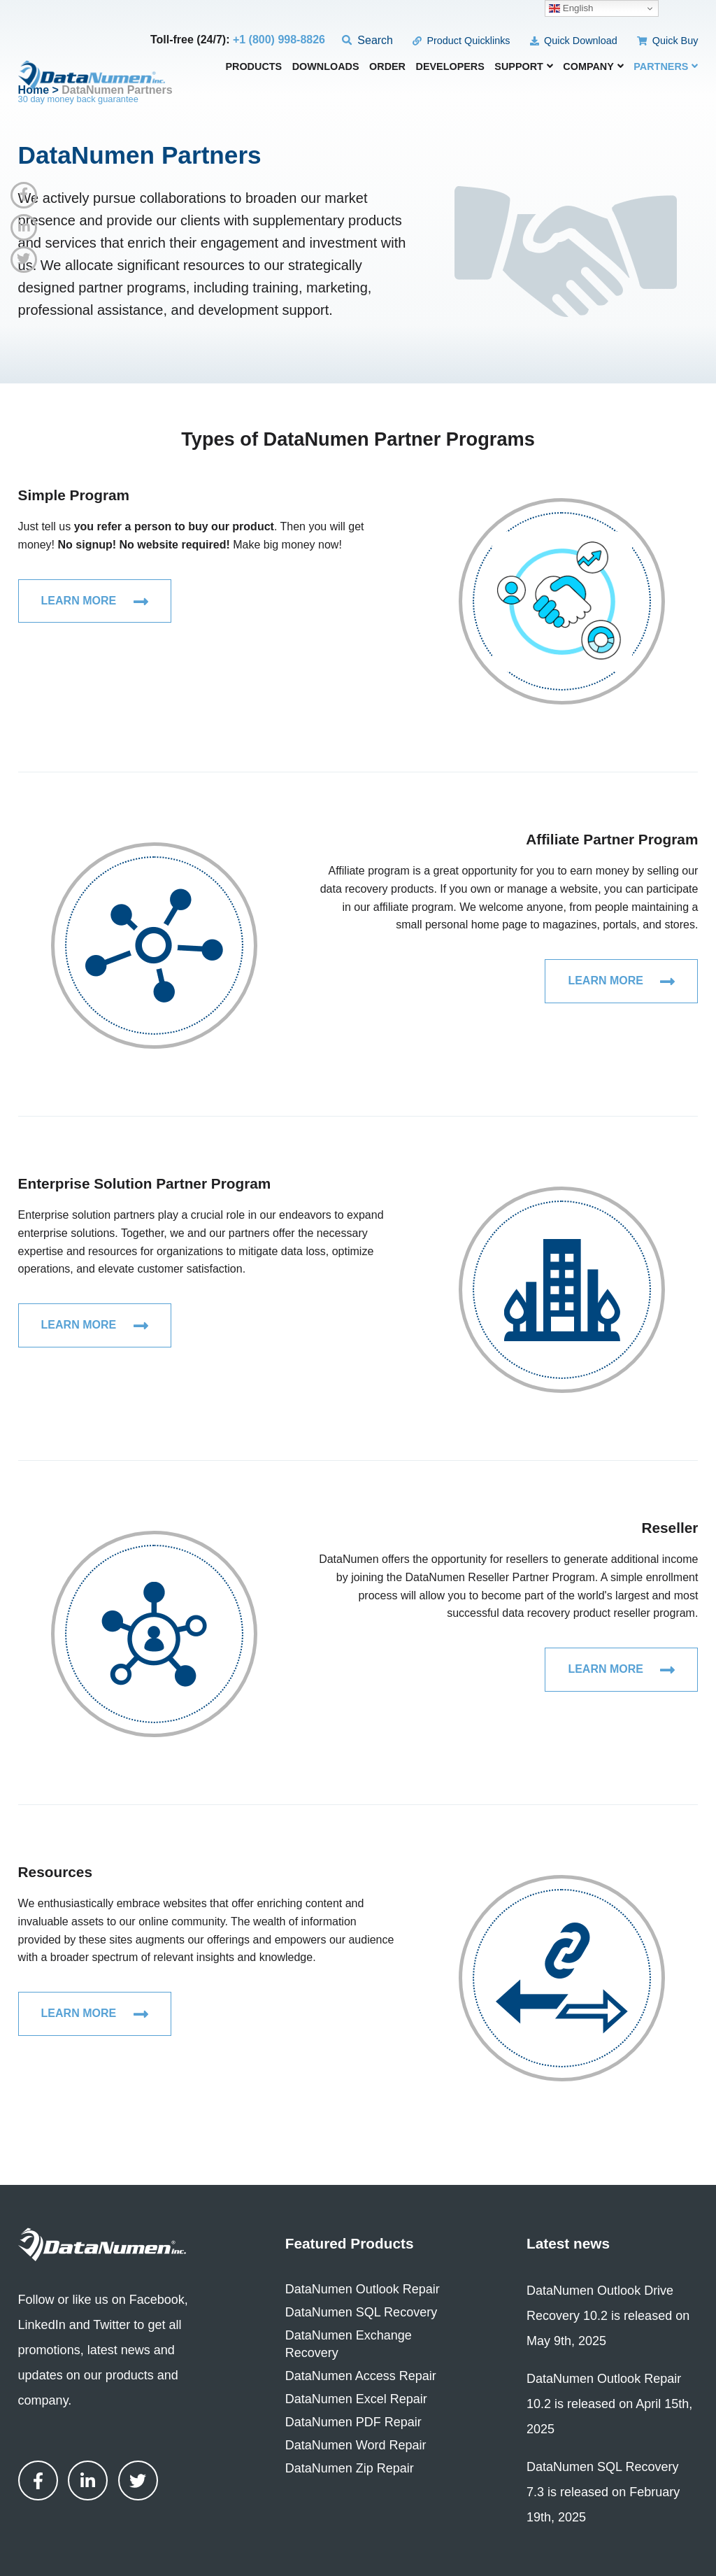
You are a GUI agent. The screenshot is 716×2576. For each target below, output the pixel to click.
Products (253, 67)
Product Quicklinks (461, 40)
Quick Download (573, 40)
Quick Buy (667, 40)
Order (387, 67)
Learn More (94, 601)
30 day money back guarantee (78, 99)
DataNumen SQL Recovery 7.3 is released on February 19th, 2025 (603, 2492)
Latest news (568, 2243)
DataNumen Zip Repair (349, 2468)
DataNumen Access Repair (360, 2376)
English (571, 8)
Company (593, 66)
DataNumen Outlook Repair (362, 2289)
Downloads (325, 67)
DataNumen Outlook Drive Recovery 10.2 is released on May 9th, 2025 (608, 2316)
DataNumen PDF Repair (353, 2422)
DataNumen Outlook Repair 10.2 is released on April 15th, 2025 (609, 2404)
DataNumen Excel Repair (356, 2399)
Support (523, 66)
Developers (449, 67)
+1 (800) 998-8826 (279, 39)
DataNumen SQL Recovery (361, 2312)
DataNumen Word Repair (356, 2445)
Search (367, 40)
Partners (665, 66)
